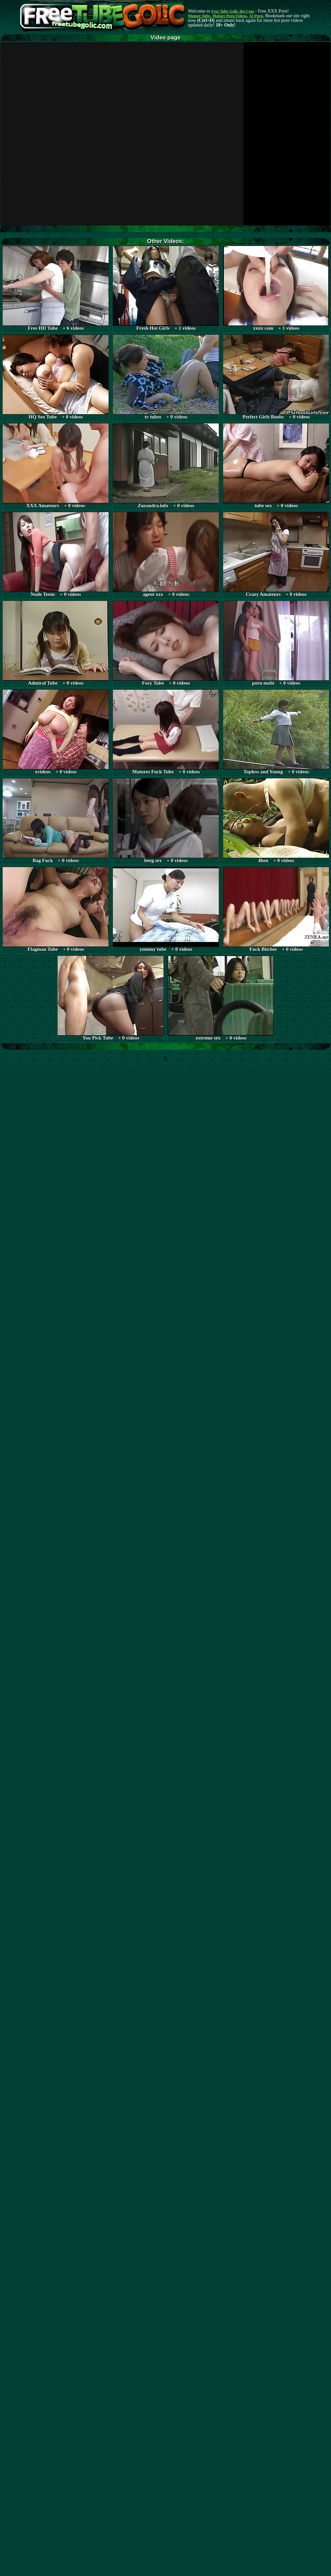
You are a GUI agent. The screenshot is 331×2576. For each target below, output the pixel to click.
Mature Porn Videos (230, 16)
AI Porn (256, 16)
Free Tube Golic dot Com (232, 11)
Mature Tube (199, 16)
